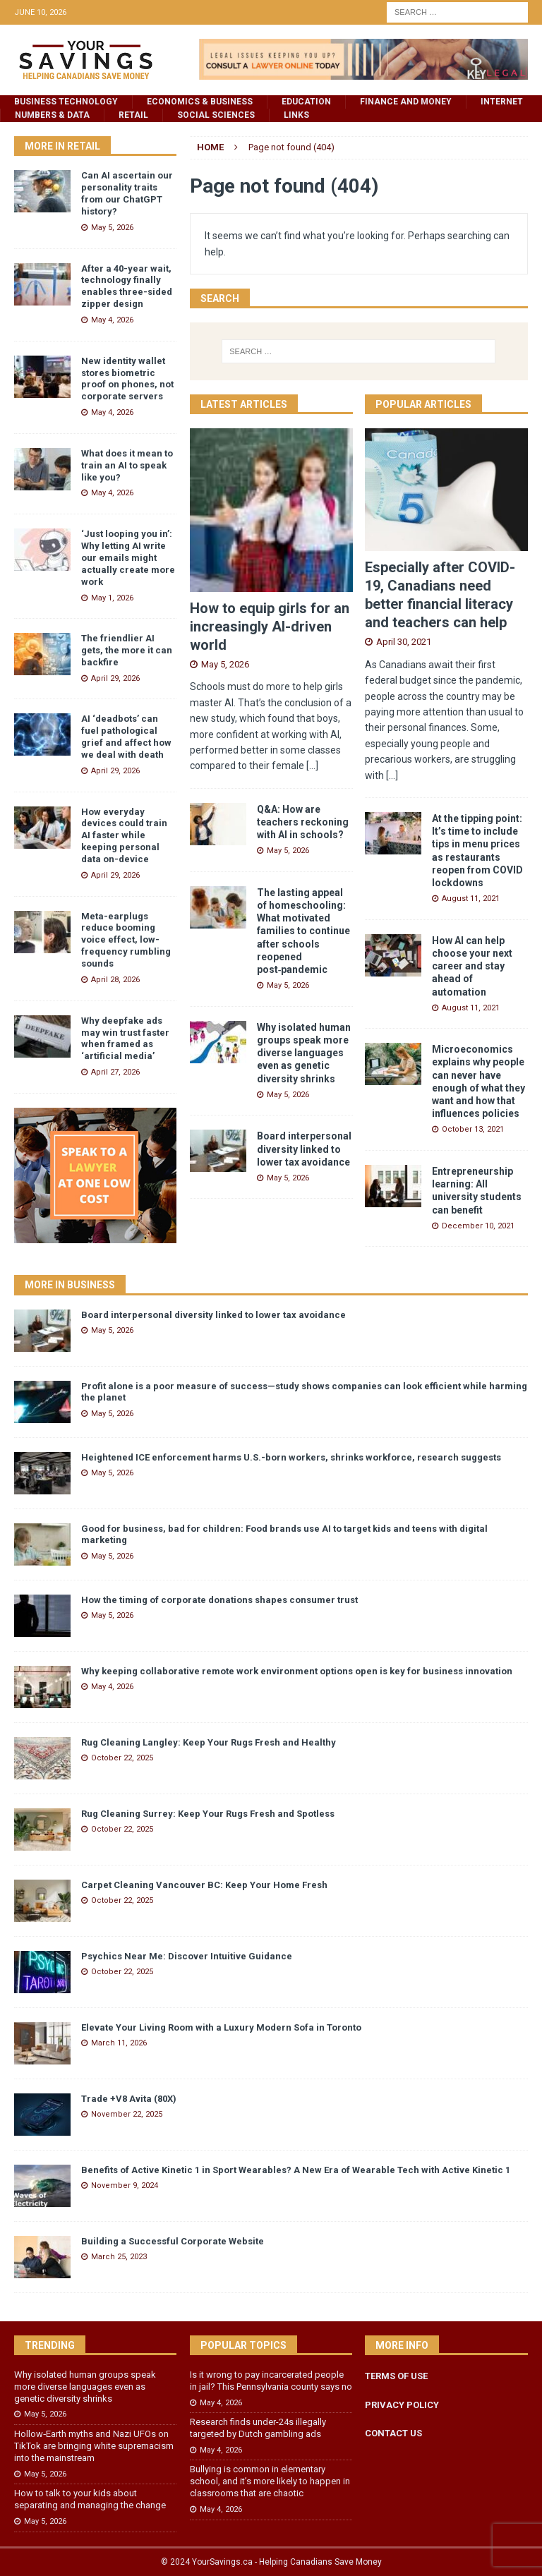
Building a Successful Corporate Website (172, 2241)
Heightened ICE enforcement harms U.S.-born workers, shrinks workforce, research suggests (291, 1457)
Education (306, 102)
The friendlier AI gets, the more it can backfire (126, 650)
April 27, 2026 (115, 1072)
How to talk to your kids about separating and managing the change (90, 2499)
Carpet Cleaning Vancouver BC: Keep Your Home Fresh (204, 1885)
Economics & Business (200, 102)
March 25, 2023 (119, 2256)
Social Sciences (216, 115)
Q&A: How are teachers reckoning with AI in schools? (303, 822)
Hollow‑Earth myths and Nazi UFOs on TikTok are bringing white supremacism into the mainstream (94, 2446)
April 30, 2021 (403, 641)
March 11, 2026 (119, 2043)
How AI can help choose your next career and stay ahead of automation (472, 966)
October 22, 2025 (122, 1757)
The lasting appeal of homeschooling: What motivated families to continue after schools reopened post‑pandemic (303, 931)
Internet (502, 102)
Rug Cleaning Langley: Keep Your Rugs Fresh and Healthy (208, 1742)
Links (296, 115)
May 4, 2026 (112, 320)
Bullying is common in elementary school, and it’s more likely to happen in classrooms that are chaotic (270, 2481)
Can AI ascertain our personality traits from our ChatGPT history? (127, 193)
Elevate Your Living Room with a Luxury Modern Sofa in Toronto (221, 2027)
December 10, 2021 (478, 1225)
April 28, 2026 (115, 979)
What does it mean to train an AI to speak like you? (127, 465)
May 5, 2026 (225, 664)
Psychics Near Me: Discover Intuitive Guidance (186, 1956)
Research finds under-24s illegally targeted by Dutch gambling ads (258, 2428)
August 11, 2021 (471, 898)
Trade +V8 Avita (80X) (128, 2098)
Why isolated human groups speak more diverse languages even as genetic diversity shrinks (304, 1053)
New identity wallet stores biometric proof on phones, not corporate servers (127, 379)
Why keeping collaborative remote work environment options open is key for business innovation (296, 1671)
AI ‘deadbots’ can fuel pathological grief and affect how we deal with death (126, 736)
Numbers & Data (52, 115)
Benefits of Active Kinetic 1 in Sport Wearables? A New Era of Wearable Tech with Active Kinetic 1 (295, 2170)
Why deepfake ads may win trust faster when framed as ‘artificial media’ (125, 1038)
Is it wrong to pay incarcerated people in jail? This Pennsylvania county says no (271, 2380)
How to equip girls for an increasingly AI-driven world (269, 626)
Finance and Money (406, 102)
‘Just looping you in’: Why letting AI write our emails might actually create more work (128, 557)
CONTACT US (393, 2433)
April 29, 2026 (115, 678)
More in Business (70, 1284)
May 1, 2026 (112, 598)
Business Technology (66, 102)
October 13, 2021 (473, 1129)
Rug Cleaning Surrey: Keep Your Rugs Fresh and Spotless (208, 1813)
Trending (50, 2345)
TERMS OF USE (396, 2376)
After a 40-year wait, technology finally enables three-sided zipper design (126, 286)
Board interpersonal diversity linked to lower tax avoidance (304, 1148)
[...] (312, 765)
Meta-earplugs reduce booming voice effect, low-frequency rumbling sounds (126, 940)
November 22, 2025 (126, 2114)
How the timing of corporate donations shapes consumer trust (219, 1600)
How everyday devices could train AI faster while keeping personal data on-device (124, 835)
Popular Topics (243, 2345)
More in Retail (62, 146)
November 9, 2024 (124, 2185)
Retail (133, 115)
